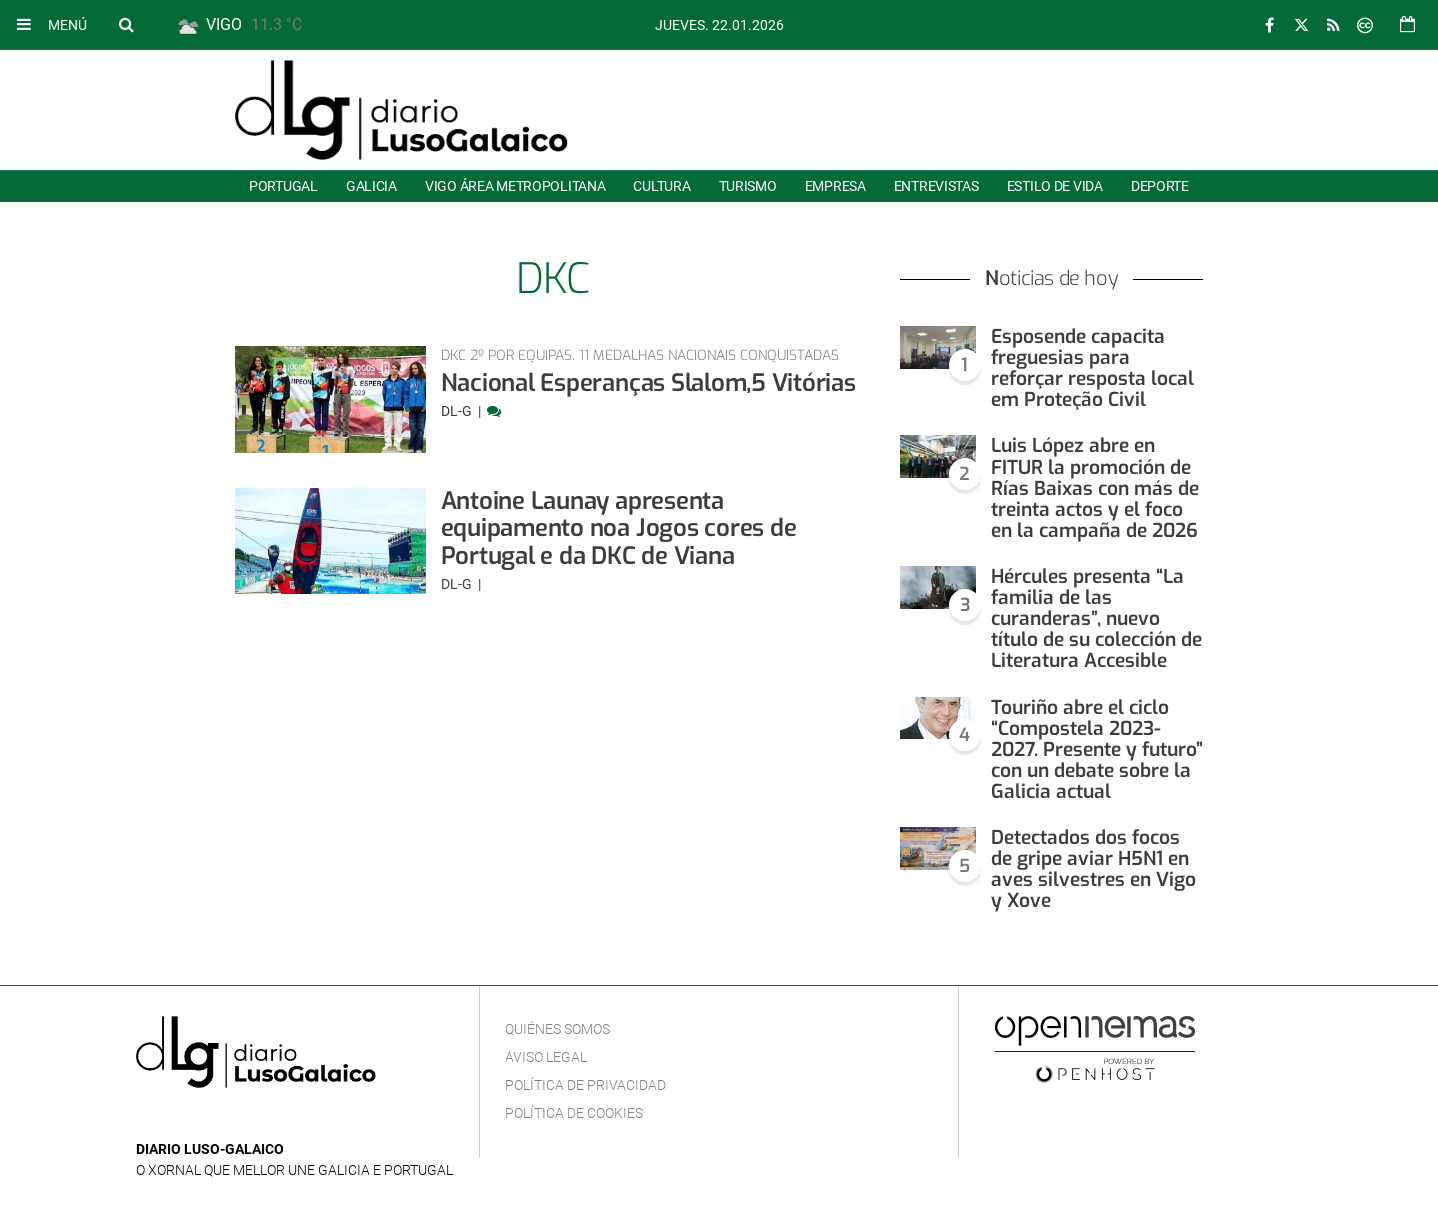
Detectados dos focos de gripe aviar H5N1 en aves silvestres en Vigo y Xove (1093, 869)
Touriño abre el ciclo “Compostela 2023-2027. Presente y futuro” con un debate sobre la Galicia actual (1097, 749)
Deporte (1160, 186)
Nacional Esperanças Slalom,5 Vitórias (648, 383)
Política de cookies (574, 1113)
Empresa (835, 186)
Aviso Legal (546, 1057)
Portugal (283, 186)
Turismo (748, 186)
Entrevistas (936, 186)
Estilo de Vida (1055, 186)
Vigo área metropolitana (515, 186)
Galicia (371, 186)
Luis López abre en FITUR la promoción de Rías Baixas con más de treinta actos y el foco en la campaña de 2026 (1095, 487)
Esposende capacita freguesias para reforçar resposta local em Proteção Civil (1092, 368)
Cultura (661, 186)
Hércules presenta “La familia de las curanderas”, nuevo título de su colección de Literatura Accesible (1096, 618)
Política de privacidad (585, 1085)
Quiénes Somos (557, 1029)
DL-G (458, 411)
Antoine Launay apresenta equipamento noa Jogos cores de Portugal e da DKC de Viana (619, 528)
